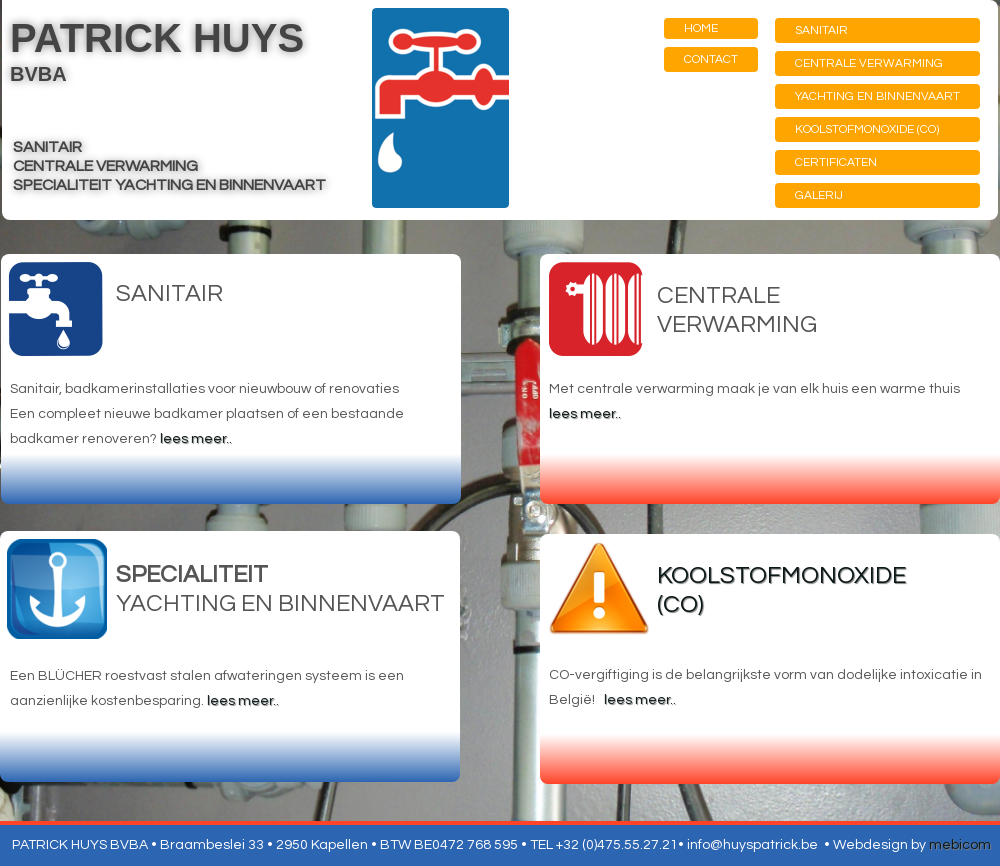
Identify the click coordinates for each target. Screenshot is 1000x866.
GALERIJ (819, 195)
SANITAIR (821, 30)
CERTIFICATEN (836, 162)
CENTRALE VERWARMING (869, 63)
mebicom (960, 845)
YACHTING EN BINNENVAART (877, 96)
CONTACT (711, 59)
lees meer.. (196, 439)
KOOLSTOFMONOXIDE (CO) (867, 129)
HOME (701, 28)
